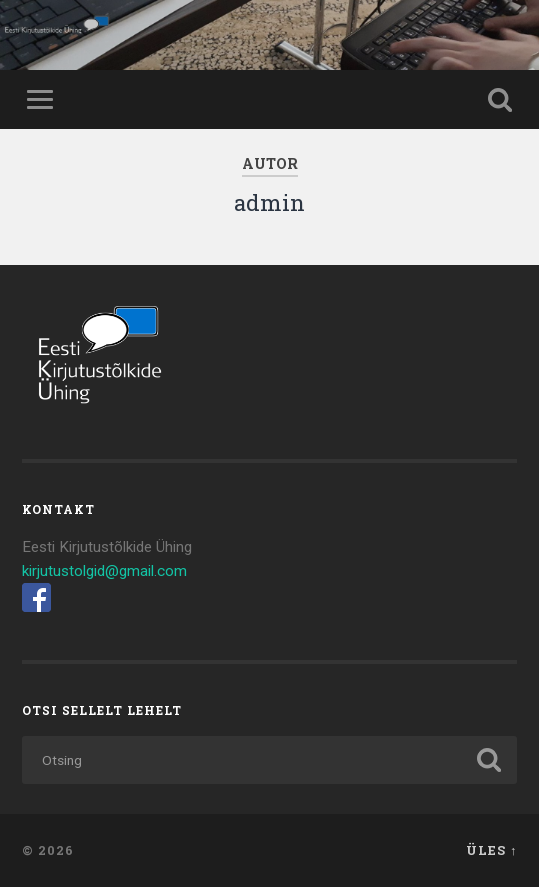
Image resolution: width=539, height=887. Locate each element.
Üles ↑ (491, 850)
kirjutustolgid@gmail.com (104, 571)
